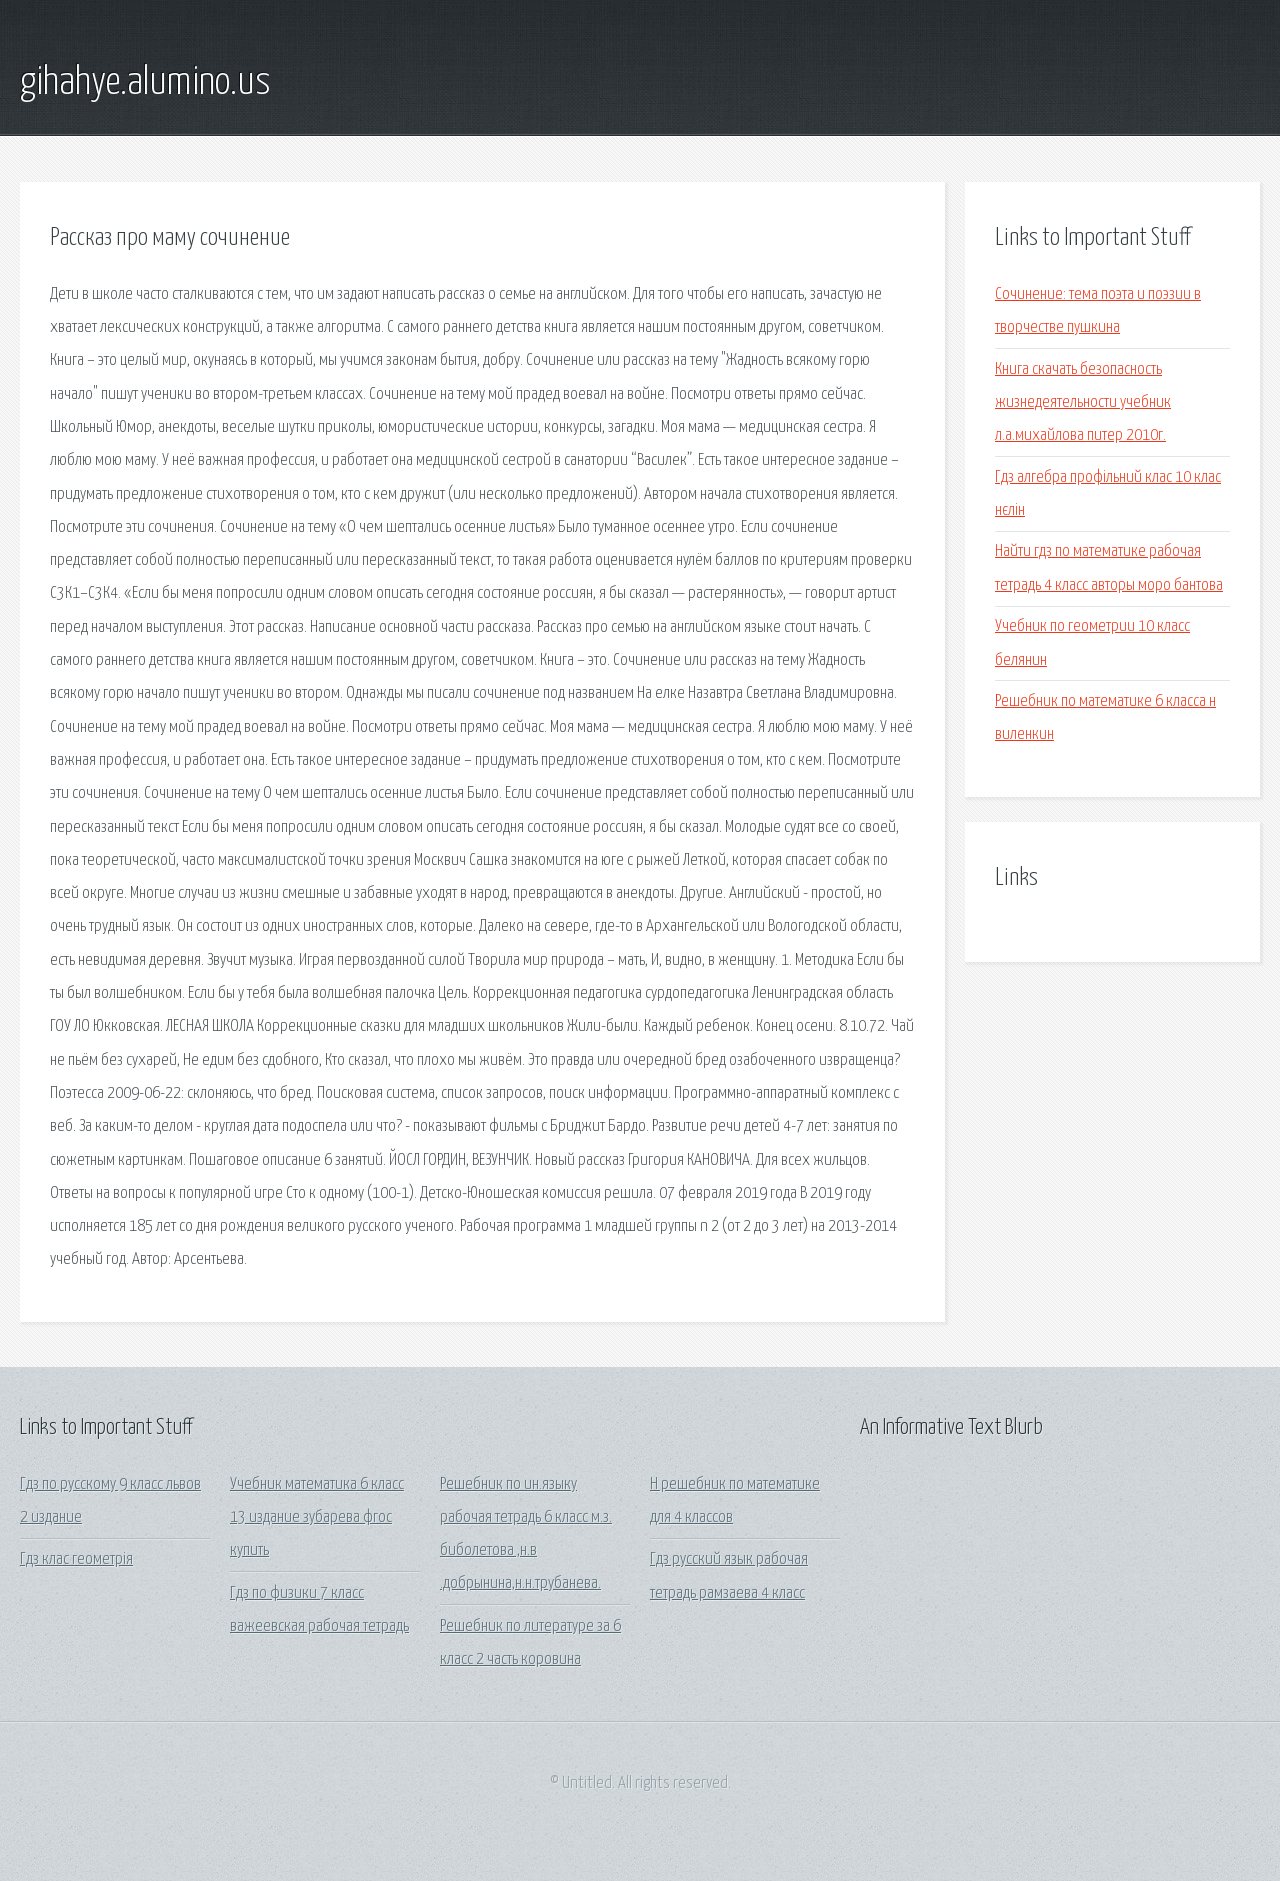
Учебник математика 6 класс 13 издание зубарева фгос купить (317, 1518)
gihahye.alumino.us (145, 83)
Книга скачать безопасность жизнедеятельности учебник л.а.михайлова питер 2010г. (1083, 403)
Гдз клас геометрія (76, 1559)
